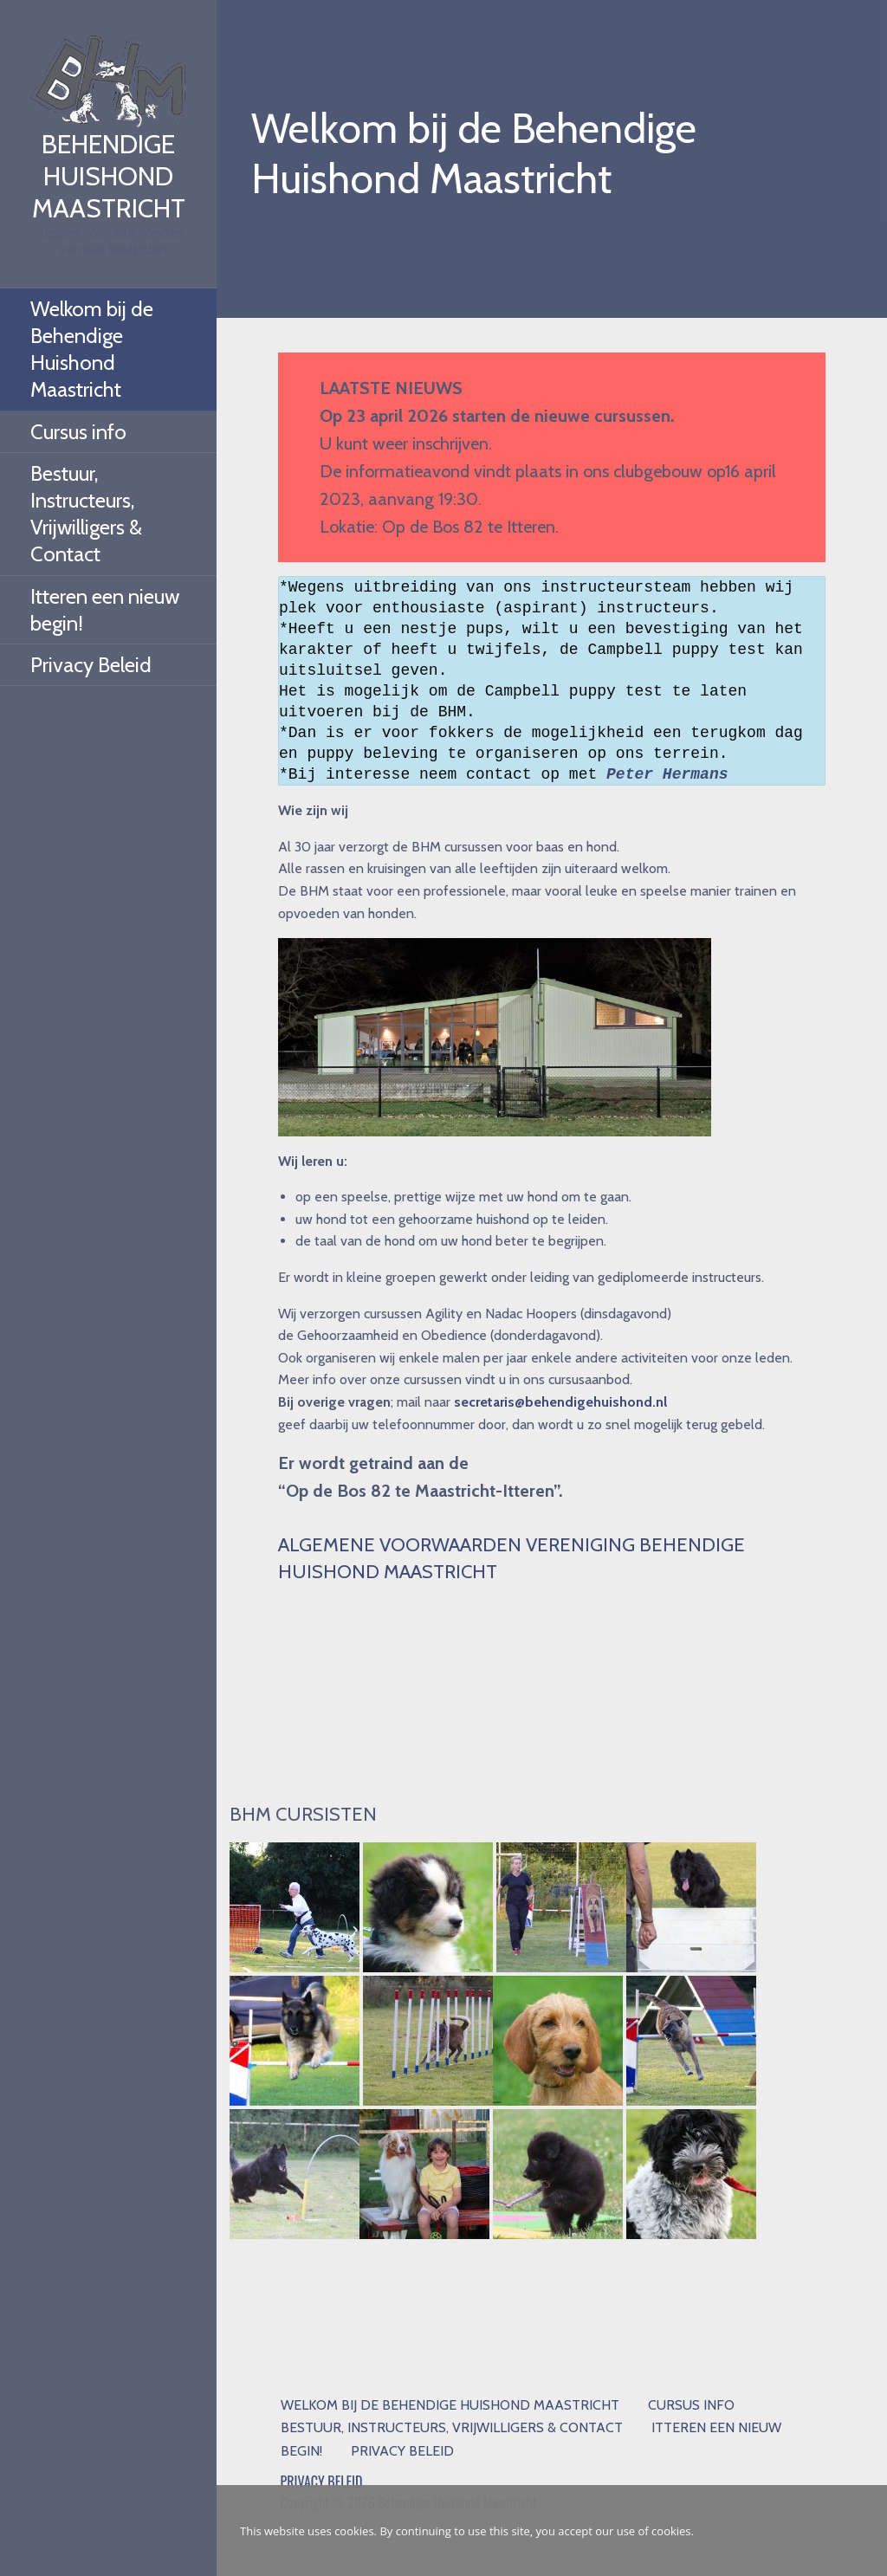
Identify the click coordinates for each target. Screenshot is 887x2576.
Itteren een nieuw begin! (104, 610)
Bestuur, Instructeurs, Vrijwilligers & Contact (86, 514)
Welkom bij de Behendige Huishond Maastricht (91, 349)
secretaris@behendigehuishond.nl (560, 1402)
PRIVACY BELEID (322, 2481)
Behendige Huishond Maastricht (108, 176)
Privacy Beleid (91, 664)
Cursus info (78, 431)
